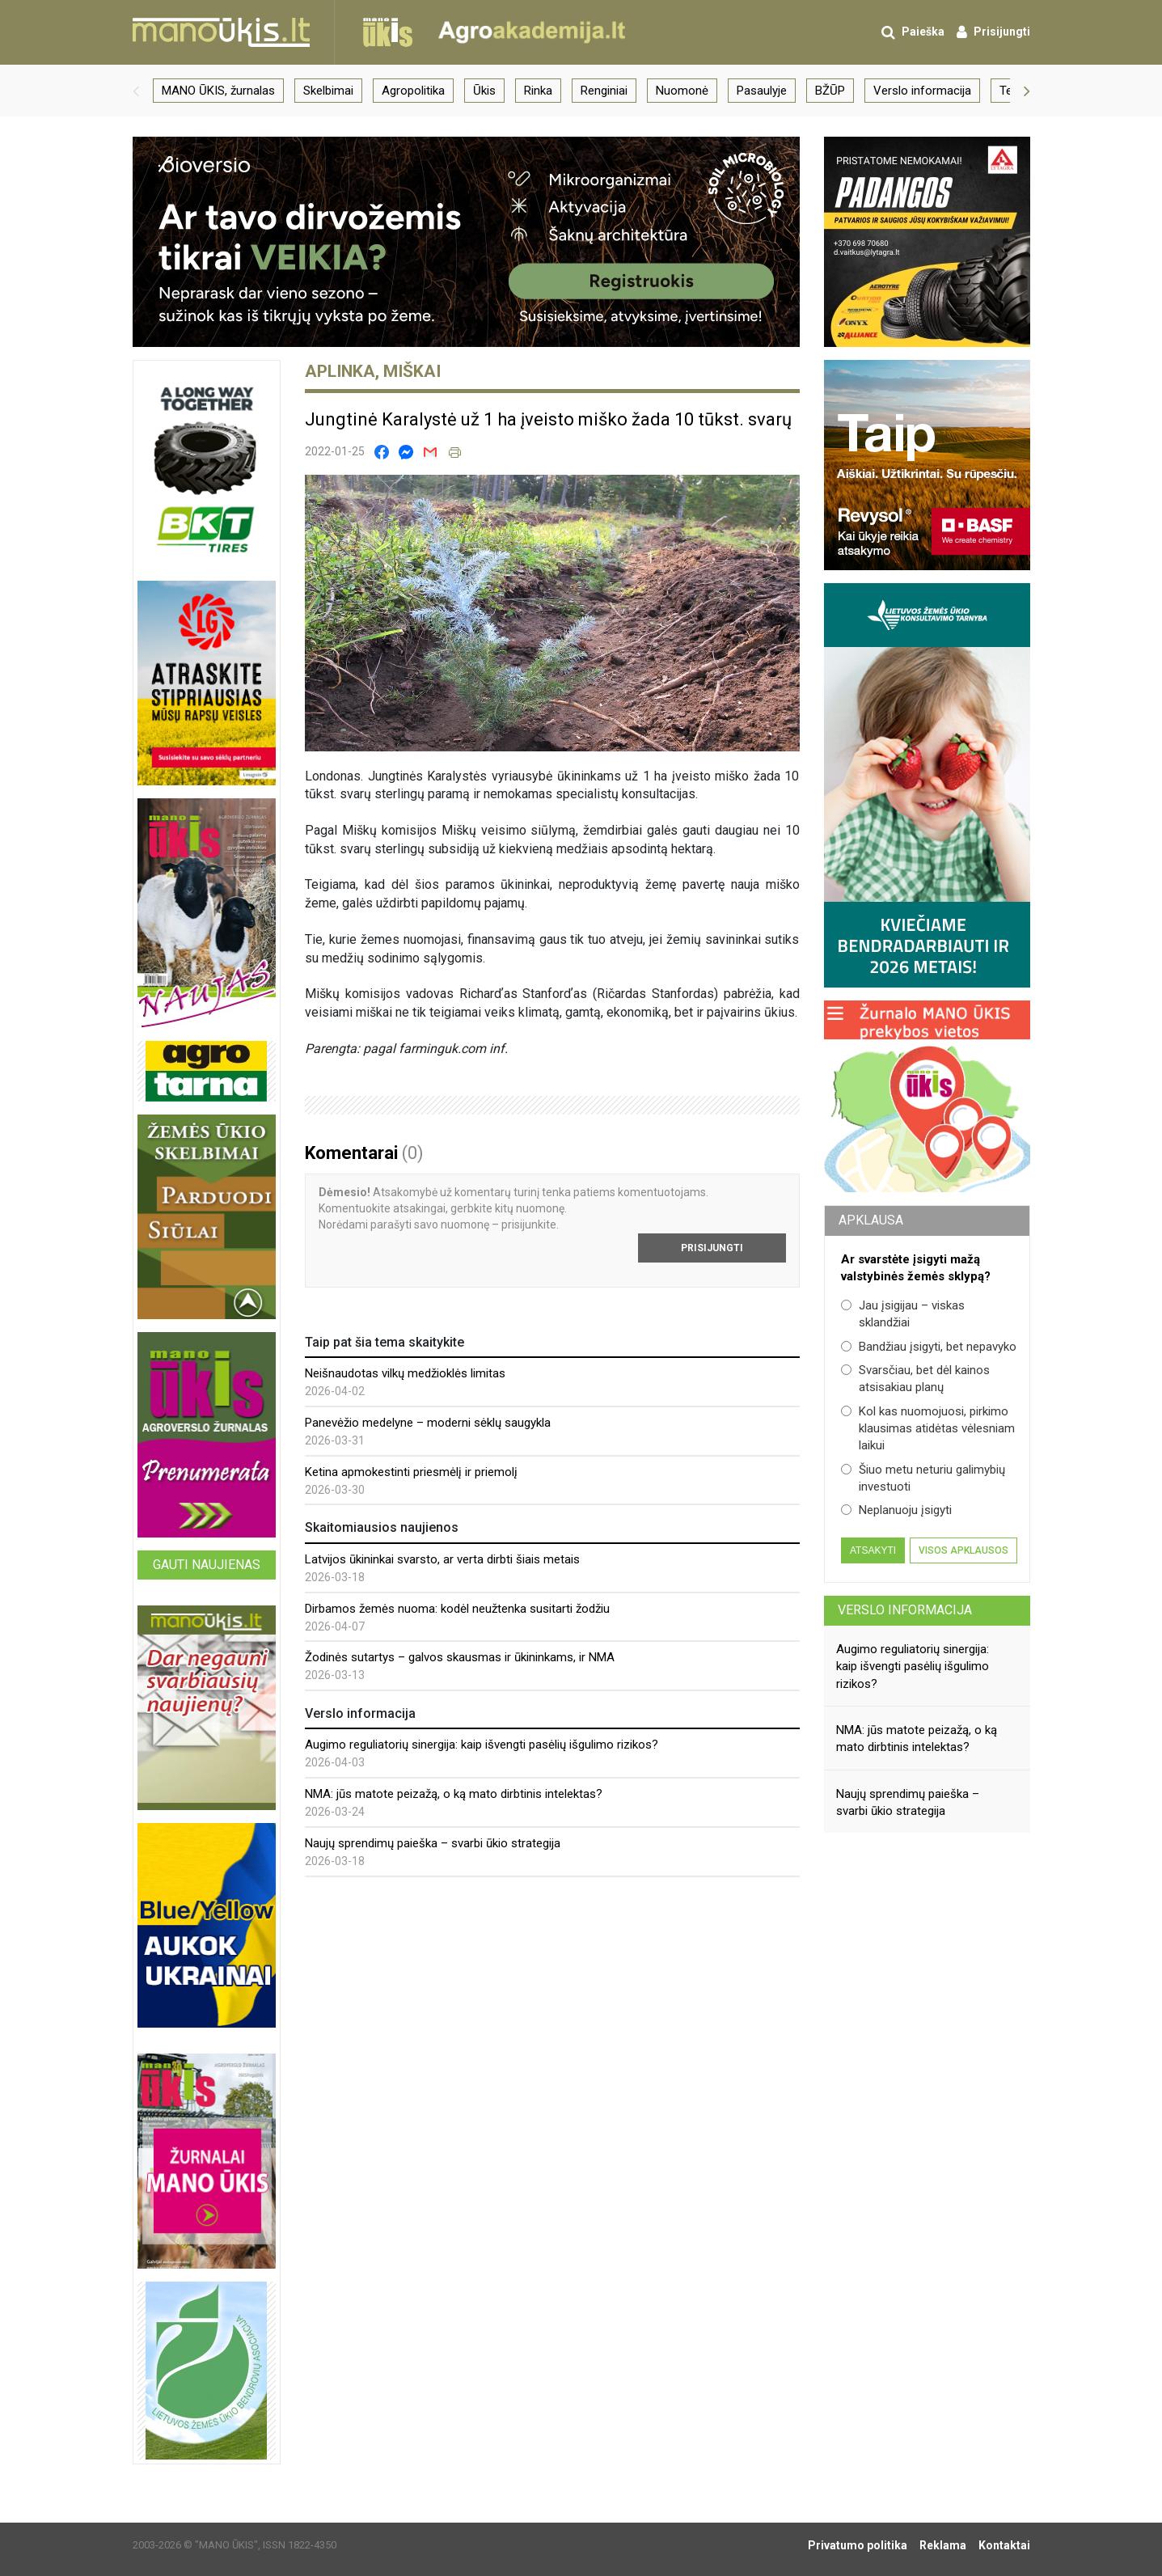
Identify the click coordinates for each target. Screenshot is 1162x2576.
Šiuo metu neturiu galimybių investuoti (923, 1478)
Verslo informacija (905, 1610)
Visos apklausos (963, 1550)
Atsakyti (873, 1550)
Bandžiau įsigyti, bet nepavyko (928, 1346)
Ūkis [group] (484, 90)
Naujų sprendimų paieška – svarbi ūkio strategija (432, 1843)
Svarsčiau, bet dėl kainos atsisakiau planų (915, 1378)
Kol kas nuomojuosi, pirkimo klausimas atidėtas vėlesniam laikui (928, 1428)
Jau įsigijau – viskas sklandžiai (903, 1314)
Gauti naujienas (206, 1564)
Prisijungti (712, 1248)
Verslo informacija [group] (922, 90)
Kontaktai (1004, 2545)
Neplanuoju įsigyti (896, 1510)
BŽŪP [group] (830, 90)
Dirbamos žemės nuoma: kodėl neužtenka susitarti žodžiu (457, 1608)
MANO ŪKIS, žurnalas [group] (218, 90)
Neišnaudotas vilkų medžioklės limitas (405, 1373)
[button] (136, 90)
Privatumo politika (857, 2545)
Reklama (942, 2545)
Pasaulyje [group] (762, 90)
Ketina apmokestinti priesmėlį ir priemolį (411, 1472)
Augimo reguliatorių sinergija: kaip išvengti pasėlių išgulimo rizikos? (481, 1744)
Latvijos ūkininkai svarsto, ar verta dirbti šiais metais (442, 1559)
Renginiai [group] (604, 90)
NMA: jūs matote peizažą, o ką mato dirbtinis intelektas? (453, 1794)
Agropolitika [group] (413, 90)
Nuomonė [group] (682, 90)
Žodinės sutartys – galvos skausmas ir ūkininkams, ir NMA (460, 1657)
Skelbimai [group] (328, 90)
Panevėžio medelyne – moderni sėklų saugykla (428, 1422)
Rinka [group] (538, 90)
